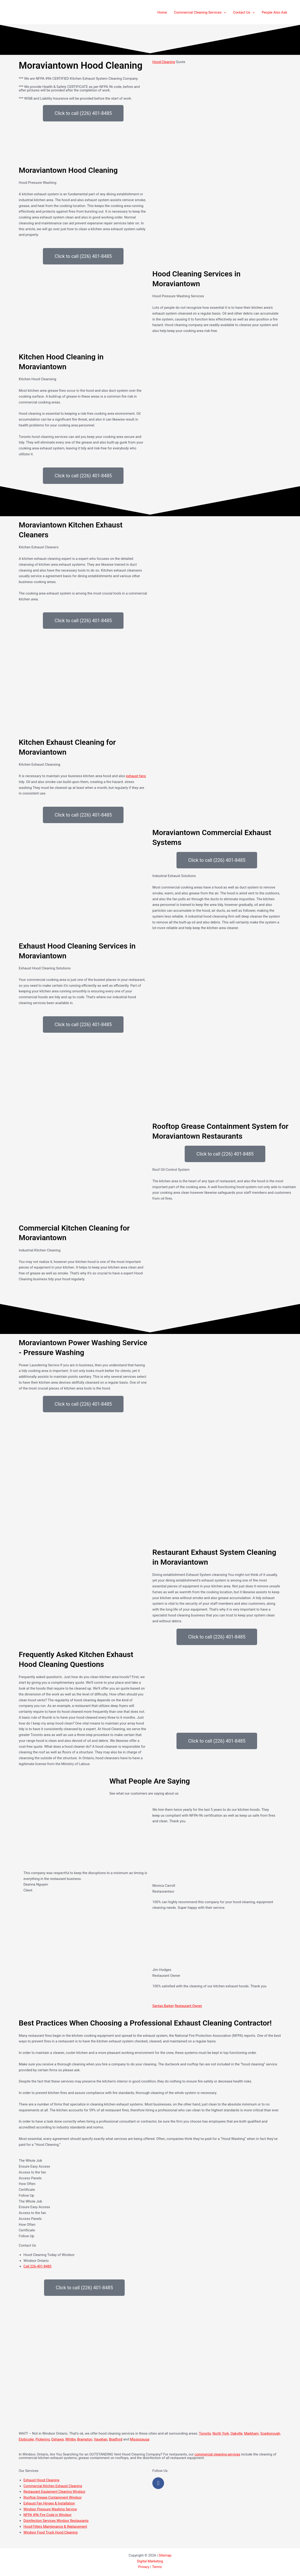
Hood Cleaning (163, 62)
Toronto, (205, 2433)
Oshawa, (80, 2439)
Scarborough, (29, 2439)
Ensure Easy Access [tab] (34, 2166)
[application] (223, 12)
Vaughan (123, 2439)
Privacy (143, 2567)
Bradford (139, 2439)
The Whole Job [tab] (30, 2160)
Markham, (252, 2433)
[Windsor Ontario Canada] (215, 2261)
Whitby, (93, 2439)
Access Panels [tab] (30, 2178)
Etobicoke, (48, 2439)
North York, (221, 2433)
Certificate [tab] (27, 2190)
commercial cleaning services (218, 2454)
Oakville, (237, 2433)
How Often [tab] (27, 2184)
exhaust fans (136, 776)
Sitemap (164, 2555)
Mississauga (163, 2439)
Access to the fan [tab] (32, 2172)
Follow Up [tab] (26, 2195)
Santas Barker (163, 2006)
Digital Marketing (150, 2561)
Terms (157, 2567)
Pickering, (65, 2439)
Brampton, (108, 2439)
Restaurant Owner (189, 2006)
